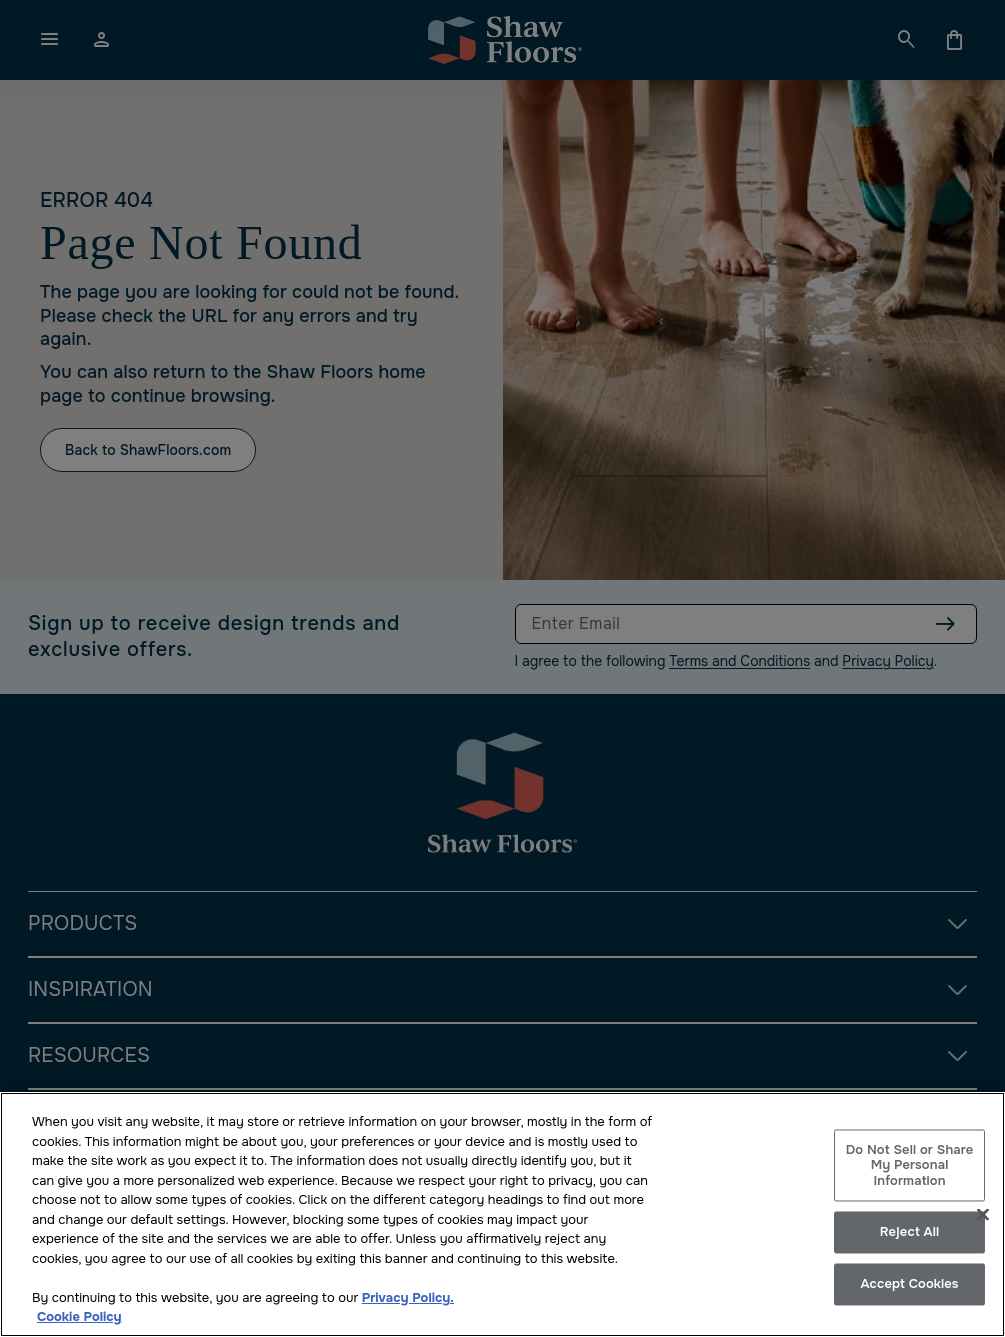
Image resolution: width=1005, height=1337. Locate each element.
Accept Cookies (909, 1284)
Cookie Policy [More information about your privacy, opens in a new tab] (79, 1316)
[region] (502, 1214)
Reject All (909, 1232)
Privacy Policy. (408, 1297)
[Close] (983, 1214)
